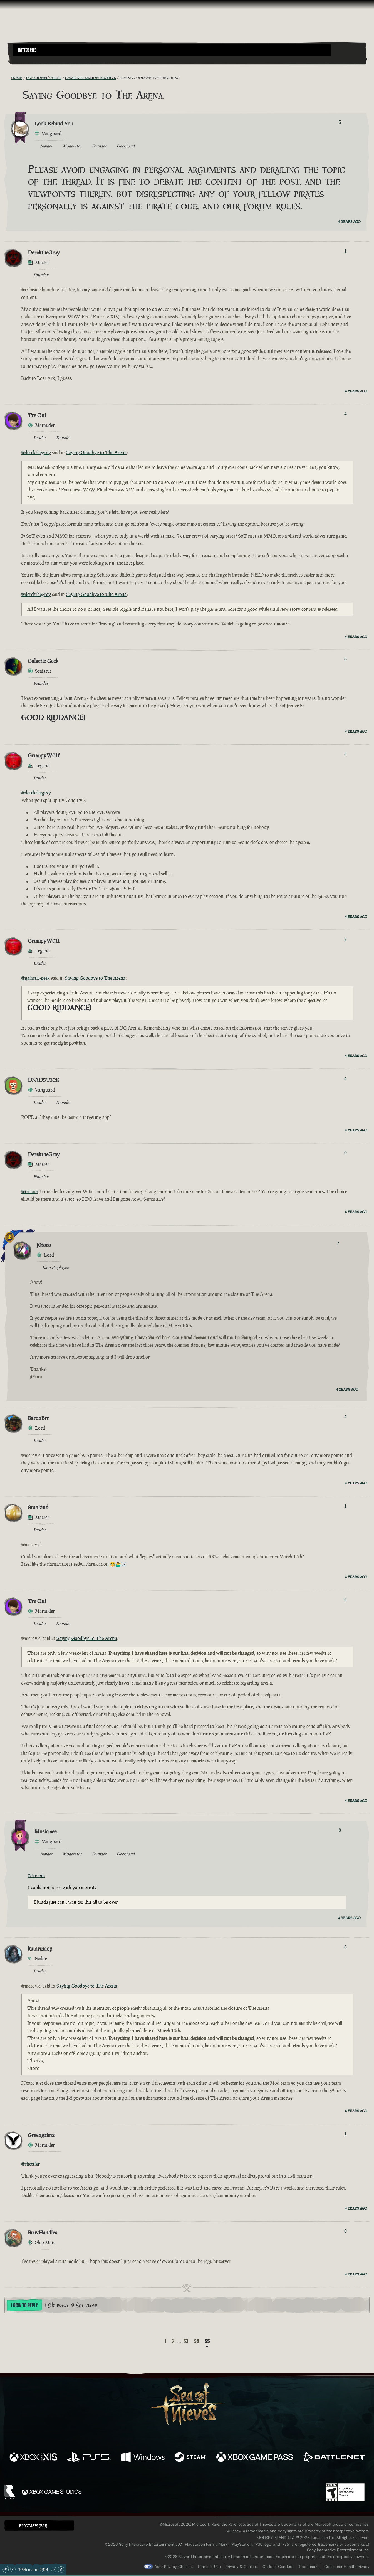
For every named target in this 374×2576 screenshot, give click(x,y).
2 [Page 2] (173, 2341)
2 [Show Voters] (345, 939)
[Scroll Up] (13, 2569)
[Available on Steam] (190, 2458)
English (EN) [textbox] (33, 2525)
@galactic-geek (35, 978)
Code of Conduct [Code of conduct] (278, 2566)
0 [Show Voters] (345, 659)
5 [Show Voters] (340, 122)
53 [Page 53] (186, 2341)
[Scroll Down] (53, 2569)
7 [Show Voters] (338, 1243)
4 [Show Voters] (345, 414)
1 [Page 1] (166, 2341)
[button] (172, 50)
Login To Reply (24, 2305)
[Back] (157, 2341)
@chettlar (30, 2164)
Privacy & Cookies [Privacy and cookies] (242, 2566)
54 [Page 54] (196, 2341)
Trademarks (308, 2566)
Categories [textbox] (27, 50)
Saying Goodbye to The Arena (96, 452)
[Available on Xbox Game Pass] (254, 2458)
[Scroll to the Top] (5, 2569)
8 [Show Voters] (340, 1830)
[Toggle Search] (27, 59)
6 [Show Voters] (345, 1599)
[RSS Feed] (7, 77)
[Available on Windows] (143, 2458)
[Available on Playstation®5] (89, 2458)
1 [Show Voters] (345, 251)
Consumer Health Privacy (347, 2566)
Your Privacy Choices (174, 2566)
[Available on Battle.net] (333, 2458)
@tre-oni (29, 1191)
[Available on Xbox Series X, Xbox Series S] (33, 2458)
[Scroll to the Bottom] (61, 2569)
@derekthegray (36, 452)
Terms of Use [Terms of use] (209, 2566)
